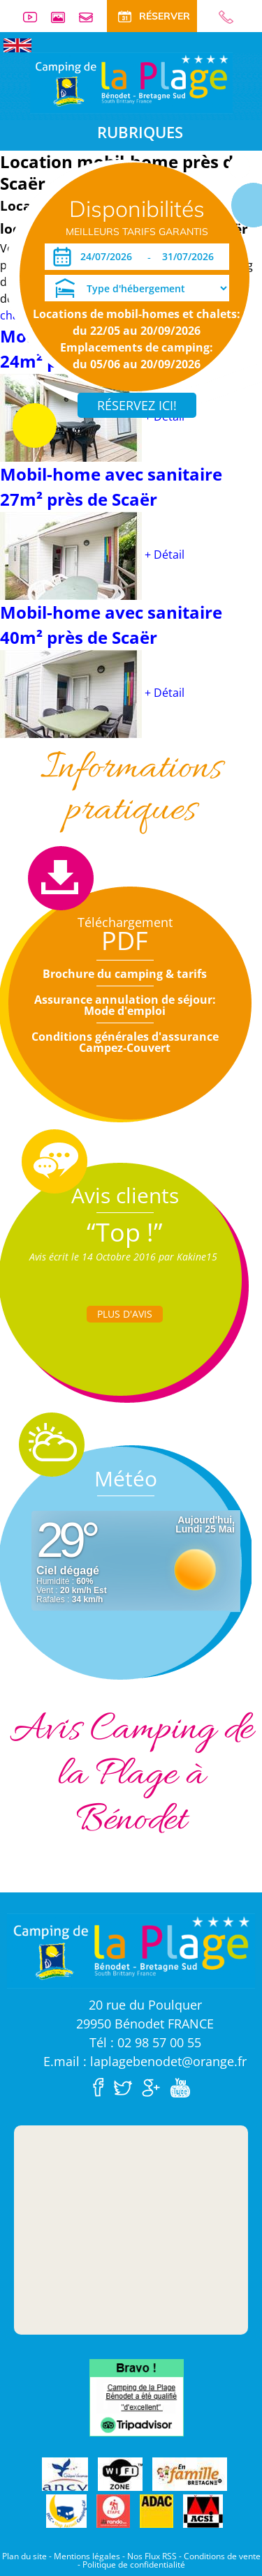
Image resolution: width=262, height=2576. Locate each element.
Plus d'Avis (124, 1313)
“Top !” (125, 1232)
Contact (91, 17)
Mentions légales (87, 2556)
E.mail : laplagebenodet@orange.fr (145, 2061)
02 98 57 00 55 (220, 17)
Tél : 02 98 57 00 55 (145, 2042)
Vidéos (35, 17)
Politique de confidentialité (133, 2564)
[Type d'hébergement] (137, 288)
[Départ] (192, 256)
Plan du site (24, 2556)
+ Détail (164, 555)
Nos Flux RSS (152, 2556)
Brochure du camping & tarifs (125, 973)
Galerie (63, 17)
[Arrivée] (108, 256)
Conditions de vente (222, 2556)
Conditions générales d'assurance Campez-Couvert (125, 1042)
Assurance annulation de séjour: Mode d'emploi (125, 1005)
